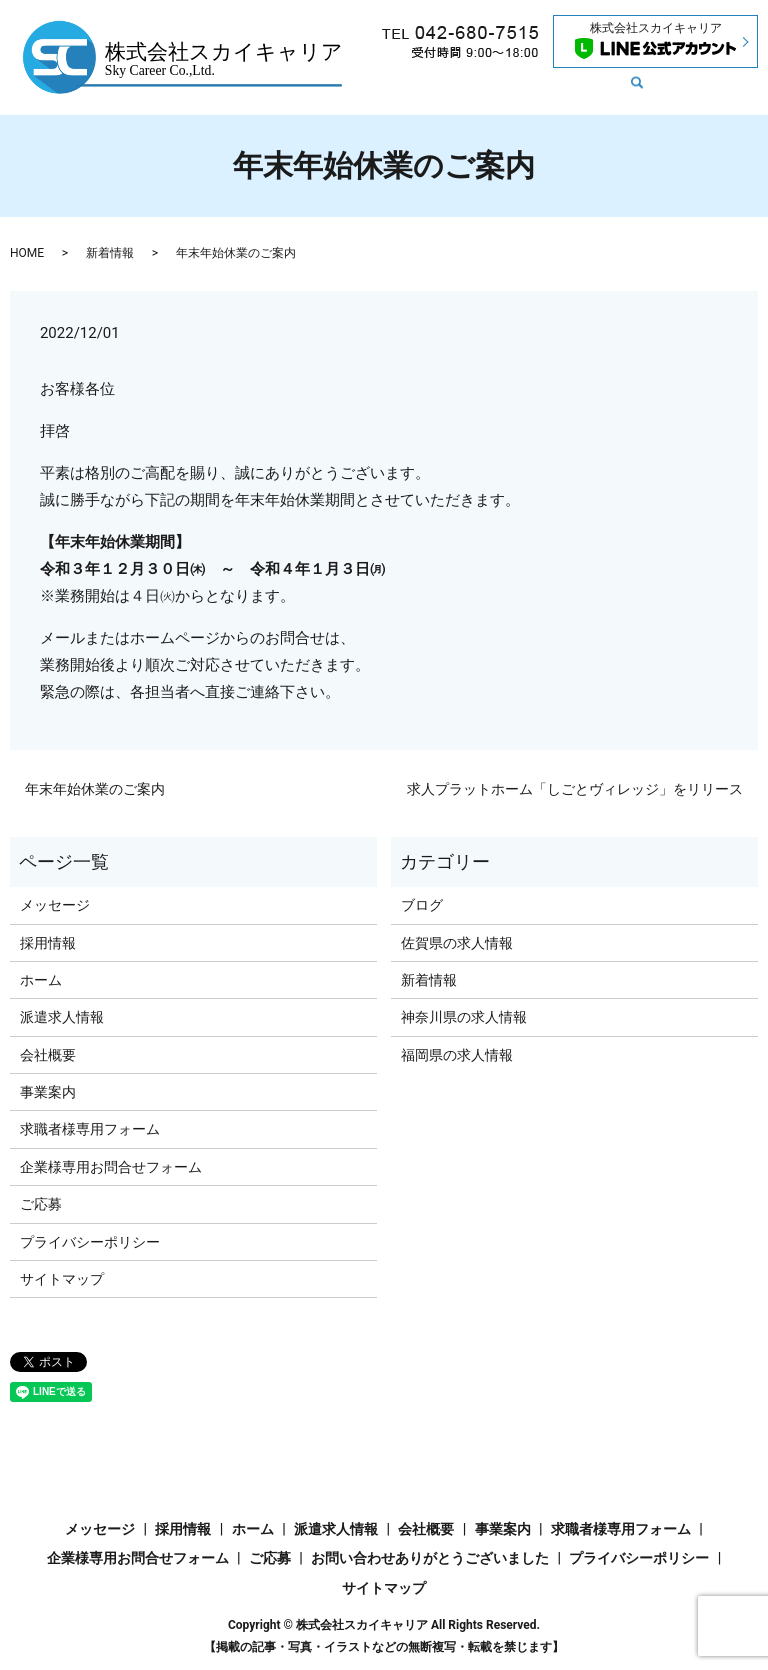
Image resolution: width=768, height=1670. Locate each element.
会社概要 (685, 61)
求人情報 (461, 61)
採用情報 (475, 93)
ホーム (398, 61)
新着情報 (531, 61)
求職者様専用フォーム (90, 1129)
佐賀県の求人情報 (457, 943)
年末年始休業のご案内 (95, 789)
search (536, 94)
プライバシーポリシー (90, 1242)
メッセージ (608, 61)
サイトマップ (62, 1279)
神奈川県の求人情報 (464, 1017)
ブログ (422, 905)
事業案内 (48, 1092)
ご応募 (41, 1204)
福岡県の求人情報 (457, 1055)
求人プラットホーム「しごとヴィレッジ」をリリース (575, 789)
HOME (27, 253)
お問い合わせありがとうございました (430, 1558)
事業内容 (405, 93)
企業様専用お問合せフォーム (111, 1167)
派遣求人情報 (62, 1017)
